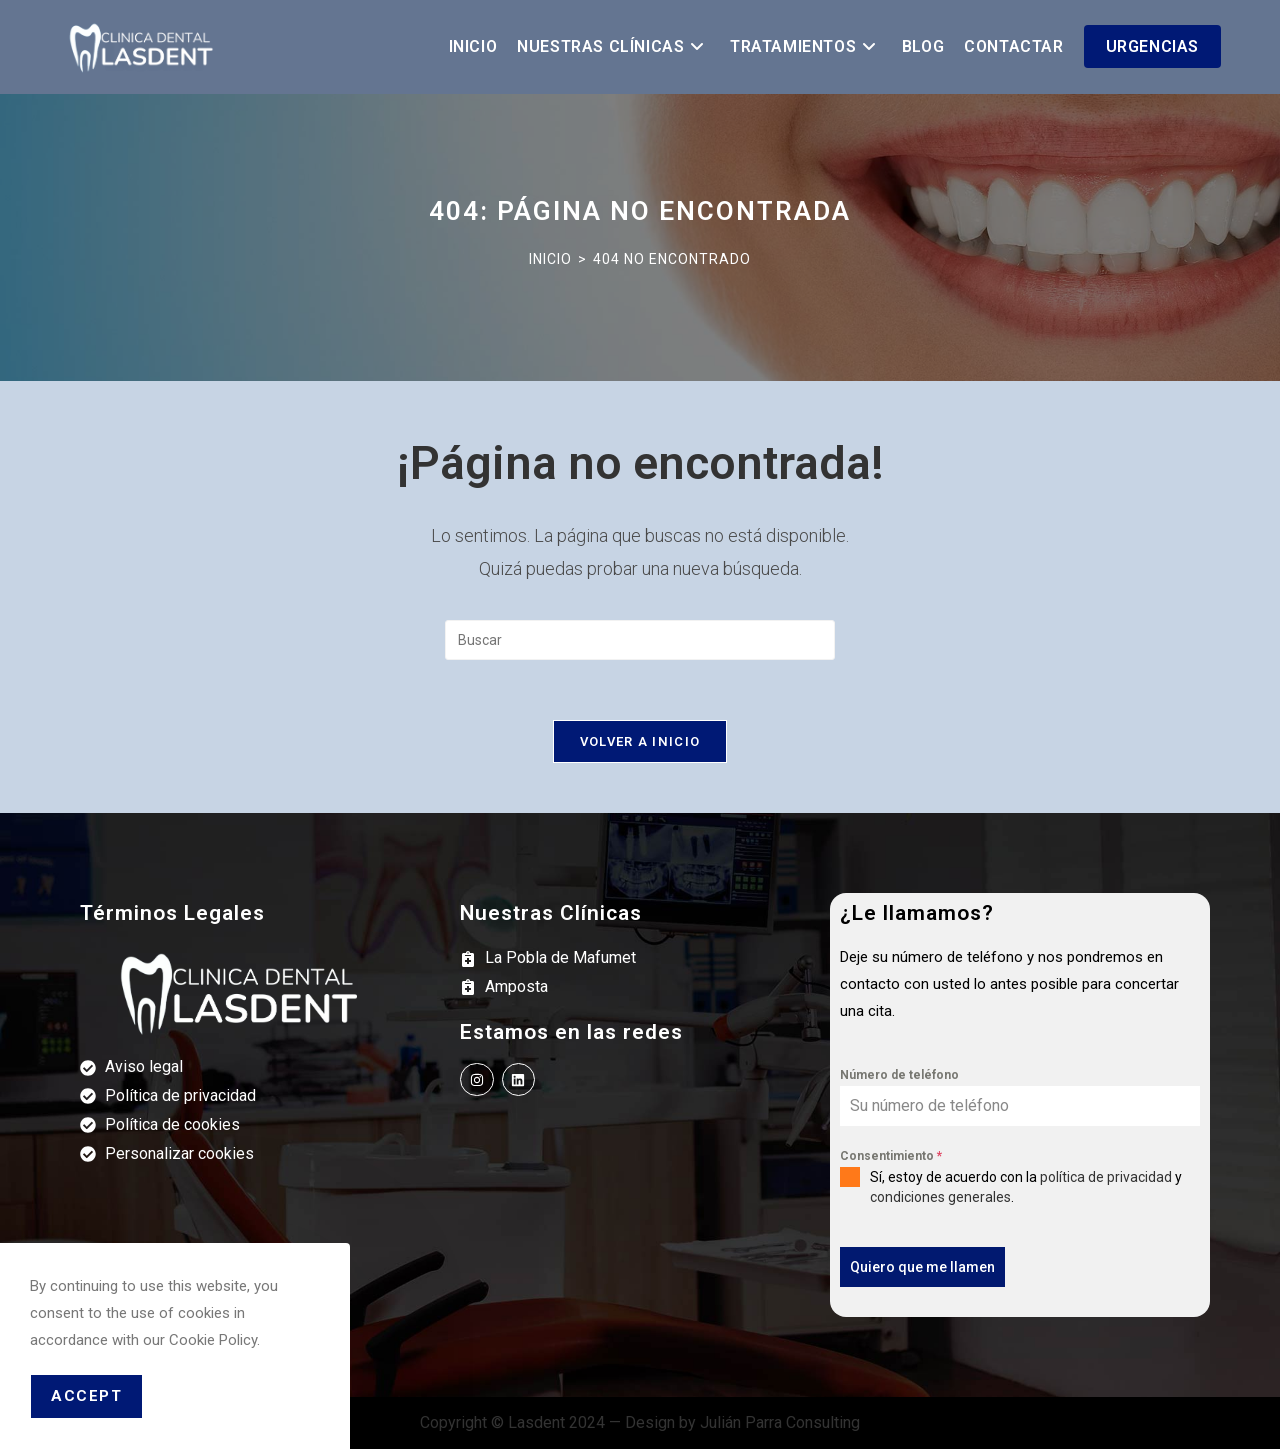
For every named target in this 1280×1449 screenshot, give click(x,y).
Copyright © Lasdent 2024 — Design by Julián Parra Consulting (640, 1422)
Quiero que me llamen (922, 1267)
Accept (86, 1396)
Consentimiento (891, 1156)
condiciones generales (940, 1197)
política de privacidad (1106, 1177)
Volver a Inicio (640, 741)
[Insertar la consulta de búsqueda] (640, 640)
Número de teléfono (899, 1075)
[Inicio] (550, 259)
